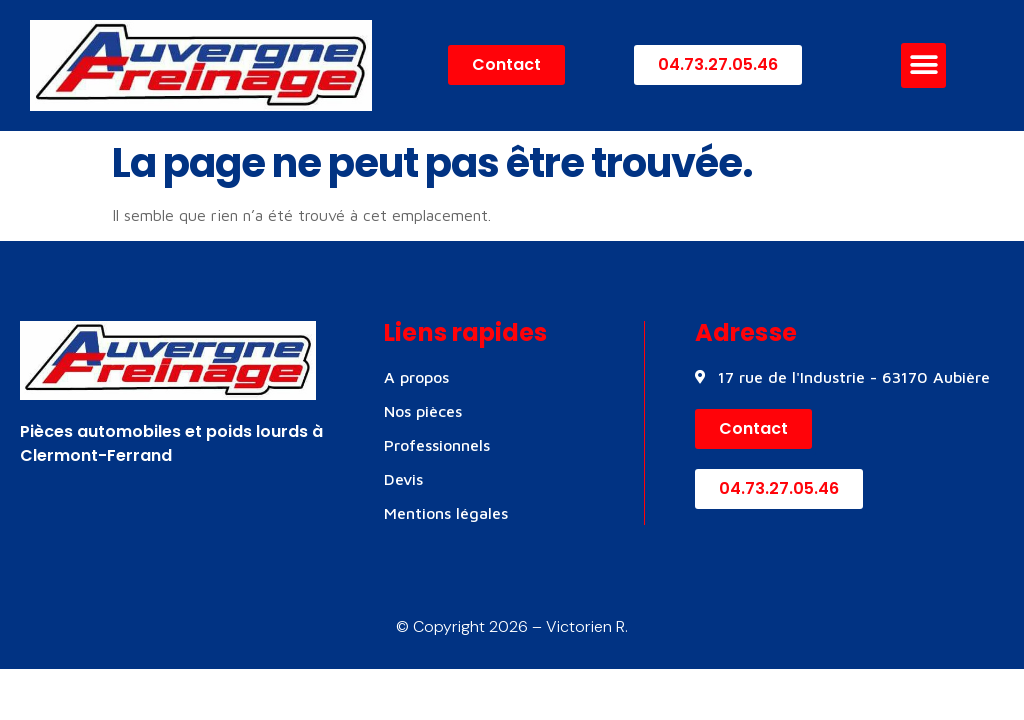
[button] (923, 65)
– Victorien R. (578, 626)
